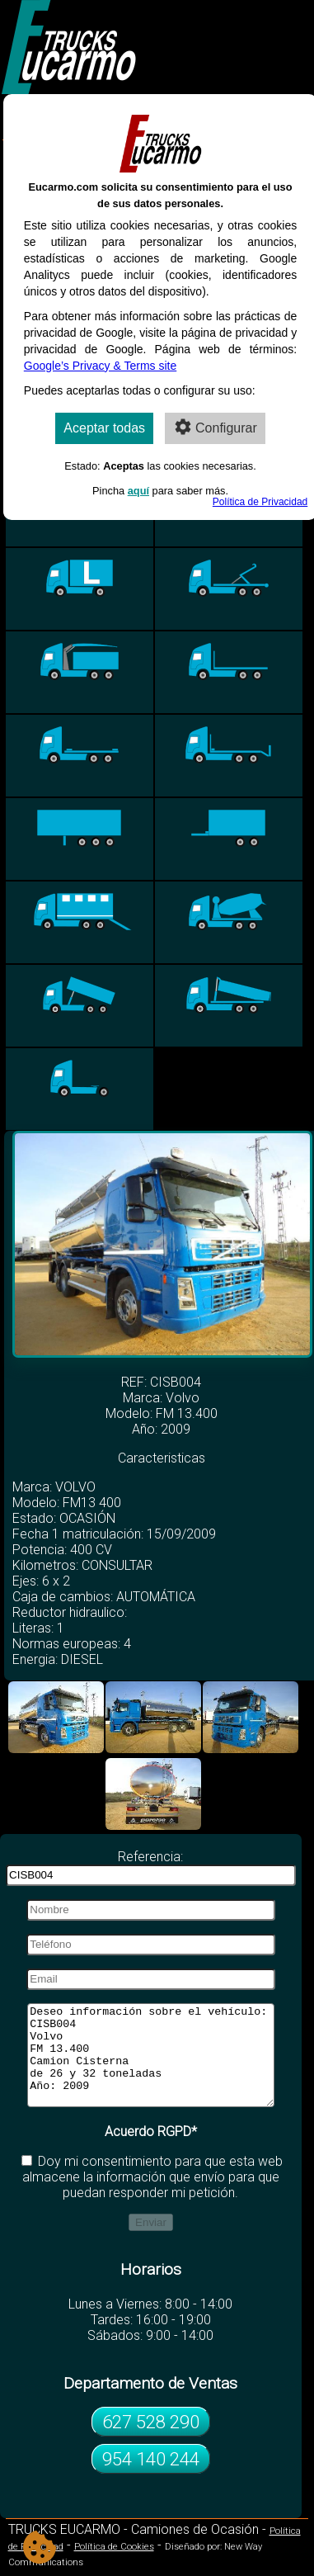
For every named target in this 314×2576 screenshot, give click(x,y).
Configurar (215, 427)
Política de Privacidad (260, 502)
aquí (138, 490)
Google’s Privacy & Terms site (100, 365)
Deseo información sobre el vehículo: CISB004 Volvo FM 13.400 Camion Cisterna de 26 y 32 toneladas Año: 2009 (150, 2065)
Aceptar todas (104, 428)
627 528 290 (150, 2441)
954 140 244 (150, 2478)
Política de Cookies (114, 2566)
